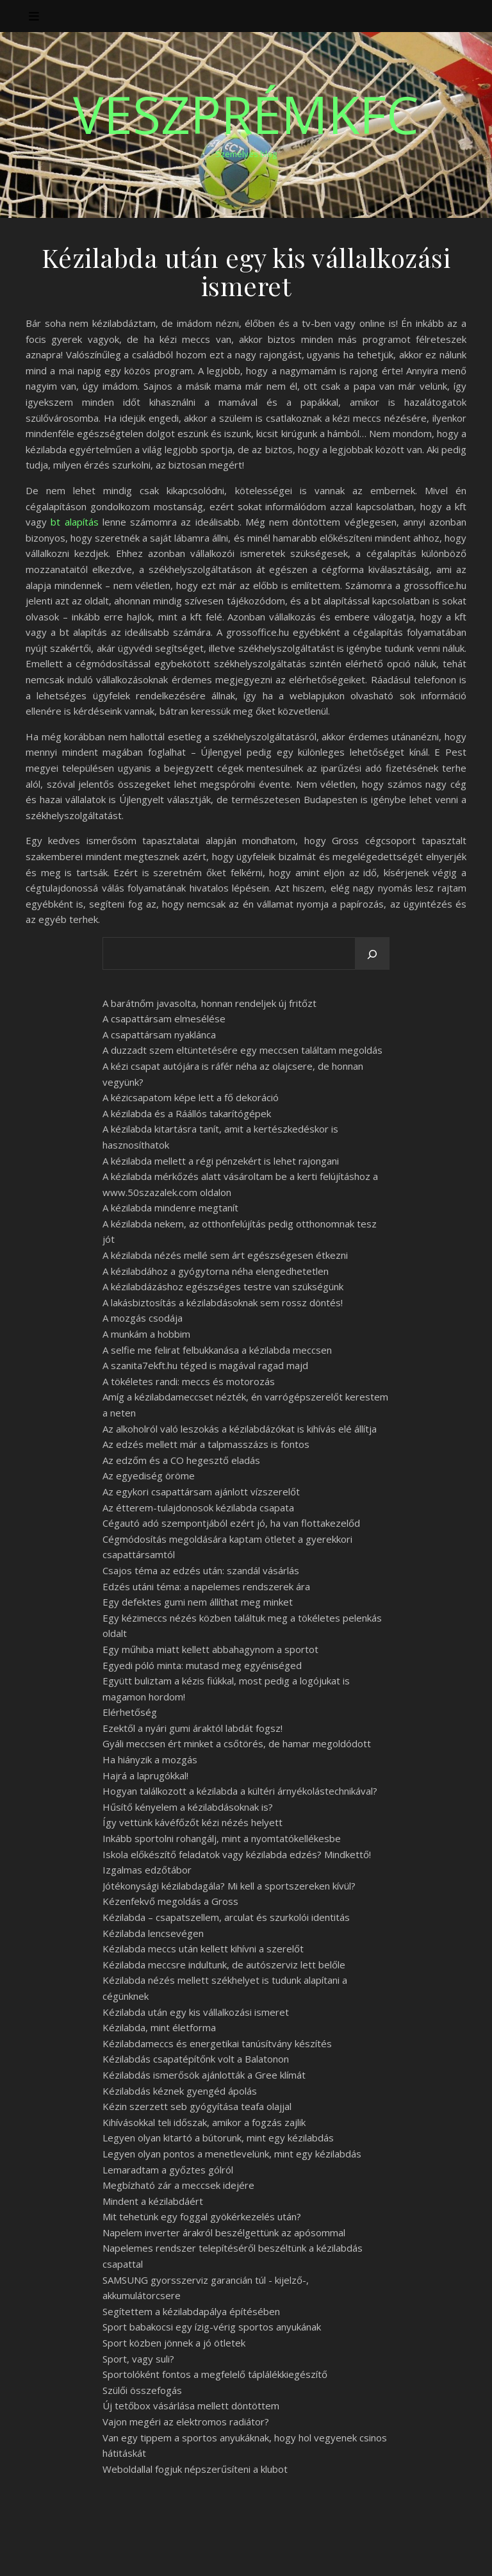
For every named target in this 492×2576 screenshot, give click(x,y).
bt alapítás (74, 521)
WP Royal (146, 2551)
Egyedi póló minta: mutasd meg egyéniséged (202, 1665)
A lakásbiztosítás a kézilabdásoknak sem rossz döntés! (222, 1302)
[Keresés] (372, 954)
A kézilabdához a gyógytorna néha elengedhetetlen (215, 1271)
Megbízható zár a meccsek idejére (178, 2185)
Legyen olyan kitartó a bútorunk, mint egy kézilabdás (218, 2137)
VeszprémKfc (246, 114)
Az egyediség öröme (148, 1475)
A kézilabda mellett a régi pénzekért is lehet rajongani (220, 1160)
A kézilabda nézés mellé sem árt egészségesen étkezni (225, 1255)
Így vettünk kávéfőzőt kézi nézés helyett (192, 1822)
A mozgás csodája (142, 1317)
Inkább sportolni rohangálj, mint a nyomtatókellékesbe (221, 1838)
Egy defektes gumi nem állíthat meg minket (197, 1601)
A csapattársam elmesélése (164, 1018)
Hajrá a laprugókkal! (145, 1775)
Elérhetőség (129, 1712)
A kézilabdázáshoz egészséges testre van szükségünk (222, 1286)
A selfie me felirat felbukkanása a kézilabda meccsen (217, 1349)
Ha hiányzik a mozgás (149, 1759)
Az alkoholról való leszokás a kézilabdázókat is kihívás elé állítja (239, 1428)
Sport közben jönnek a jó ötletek (173, 2342)
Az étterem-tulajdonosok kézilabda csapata (198, 1507)
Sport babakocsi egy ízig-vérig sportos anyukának (211, 2326)
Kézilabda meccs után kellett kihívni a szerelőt (203, 1948)
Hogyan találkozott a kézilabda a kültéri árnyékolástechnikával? (239, 1790)
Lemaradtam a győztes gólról (167, 2169)
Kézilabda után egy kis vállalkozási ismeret (195, 2012)
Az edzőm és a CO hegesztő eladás (181, 1460)
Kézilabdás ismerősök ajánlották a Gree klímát (204, 2074)
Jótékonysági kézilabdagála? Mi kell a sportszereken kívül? (229, 1885)
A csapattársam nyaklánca (159, 1034)
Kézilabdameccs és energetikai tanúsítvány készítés (217, 2043)
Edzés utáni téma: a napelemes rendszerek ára (206, 1586)
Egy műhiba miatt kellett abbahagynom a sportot (210, 1649)
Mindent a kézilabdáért (152, 2201)
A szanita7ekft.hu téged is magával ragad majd (205, 1365)
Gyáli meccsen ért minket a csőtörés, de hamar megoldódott (236, 1743)
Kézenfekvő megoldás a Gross (170, 1901)
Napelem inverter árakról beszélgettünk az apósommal (223, 2232)
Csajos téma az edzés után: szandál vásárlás (200, 1570)
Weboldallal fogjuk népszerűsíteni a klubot (195, 2469)
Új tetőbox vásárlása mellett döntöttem (190, 2405)
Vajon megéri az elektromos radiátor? (185, 2421)
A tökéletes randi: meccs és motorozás (188, 1381)
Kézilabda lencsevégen (153, 1933)
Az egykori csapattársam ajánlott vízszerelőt (201, 1491)
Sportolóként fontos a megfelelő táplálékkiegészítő (214, 2374)
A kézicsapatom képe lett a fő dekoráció (190, 1097)
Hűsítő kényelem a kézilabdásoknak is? (187, 1806)
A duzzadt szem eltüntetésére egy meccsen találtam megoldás (242, 1049)
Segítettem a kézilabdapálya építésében (191, 2311)
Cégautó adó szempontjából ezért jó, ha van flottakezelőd (231, 1523)
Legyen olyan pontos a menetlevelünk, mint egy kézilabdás (231, 2153)
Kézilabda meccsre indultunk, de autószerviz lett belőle (223, 1964)
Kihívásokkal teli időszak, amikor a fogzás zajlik (204, 2122)
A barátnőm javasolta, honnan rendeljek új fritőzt (209, 1003)
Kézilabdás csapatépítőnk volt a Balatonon (195, 2058)
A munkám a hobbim (146, 1333)
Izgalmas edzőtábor (147, 1869)
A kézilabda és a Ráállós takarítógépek (186, 1113)
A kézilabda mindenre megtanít (170, 1207)
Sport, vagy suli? (138, 2358)
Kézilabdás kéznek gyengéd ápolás (179, 2090)
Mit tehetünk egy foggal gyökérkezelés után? (201, 2216)
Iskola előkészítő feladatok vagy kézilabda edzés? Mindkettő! (236, 1854)
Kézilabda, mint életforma (159, 2027)
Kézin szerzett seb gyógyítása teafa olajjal (196, 2106)
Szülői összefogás (142, 2390)
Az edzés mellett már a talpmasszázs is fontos (205, 1444)
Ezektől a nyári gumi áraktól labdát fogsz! (192, 1728)
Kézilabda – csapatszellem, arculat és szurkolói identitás (226, 1917)
